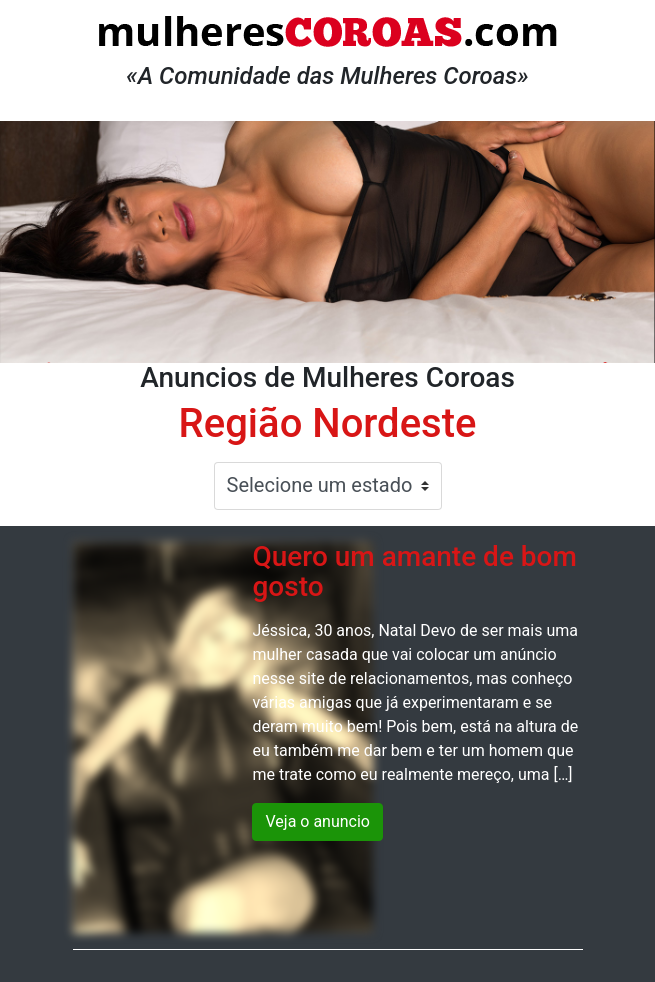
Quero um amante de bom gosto (414, 572)
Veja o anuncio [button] (317, 821)
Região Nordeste (328, 423)
